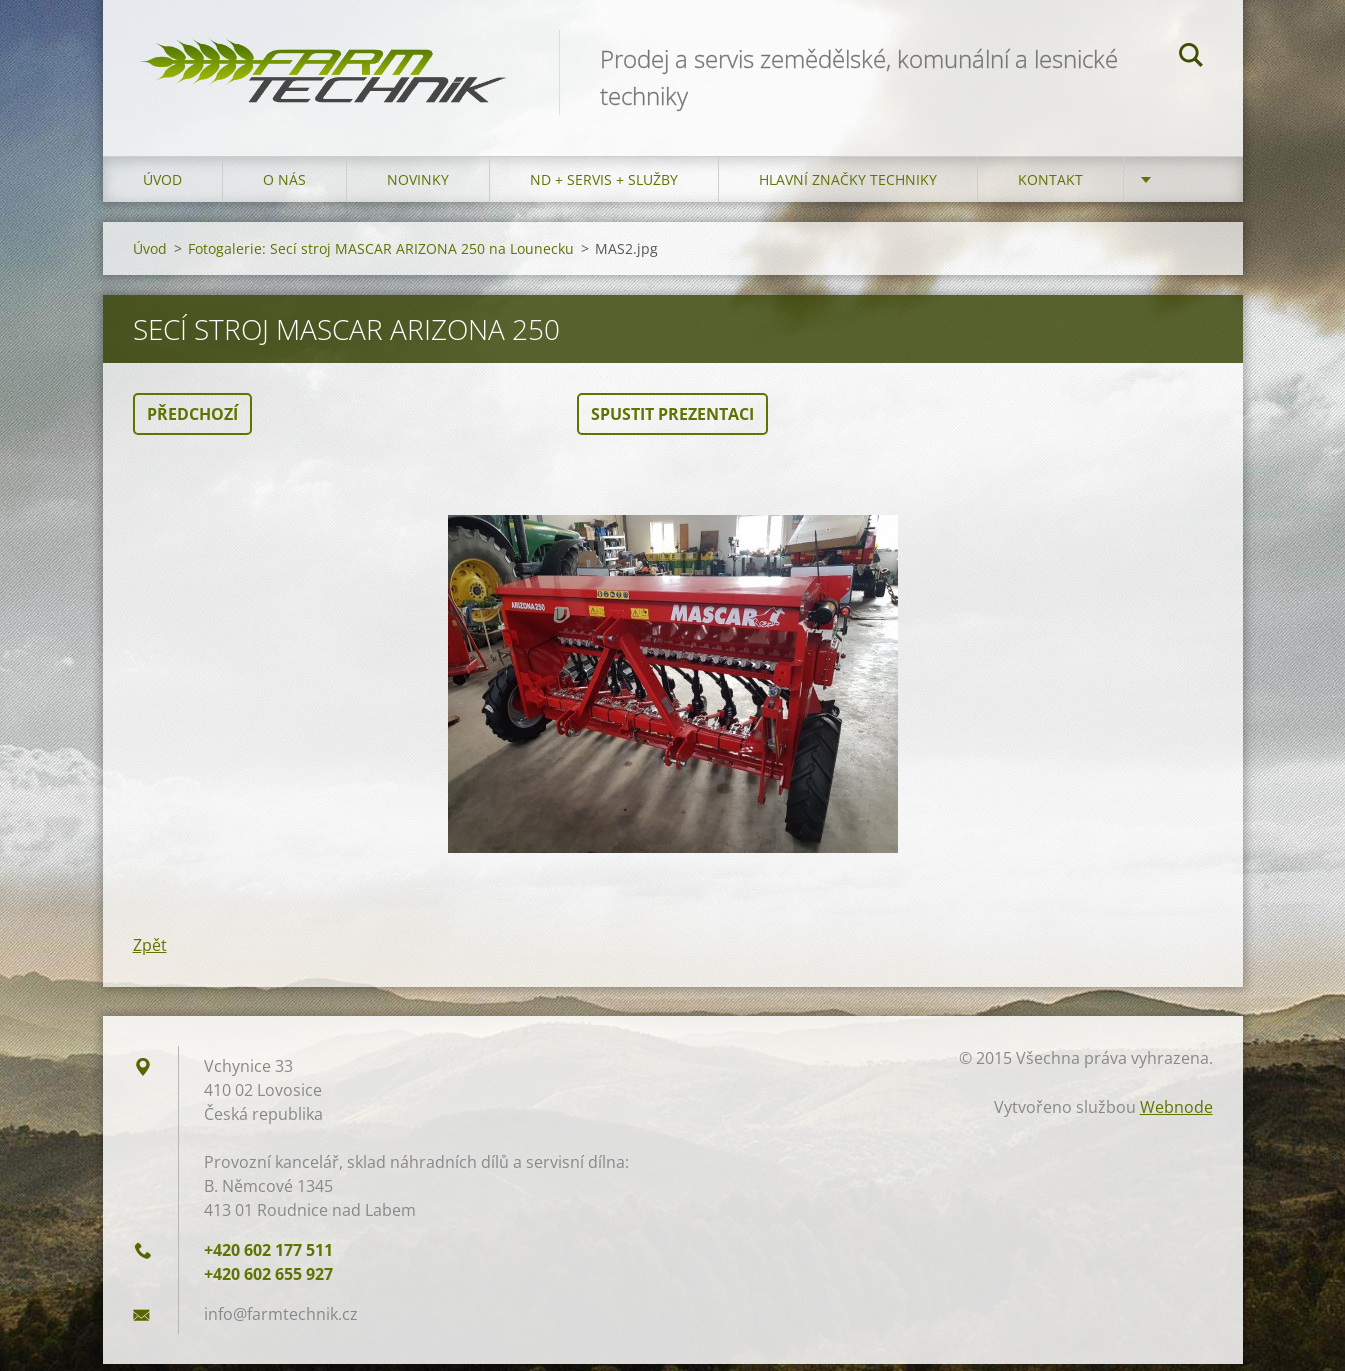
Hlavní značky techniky (848, 186)
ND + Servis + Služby (604, 186)
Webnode (1176, 1114)
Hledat (1191, 58)
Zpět (150, 952)
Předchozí (192, 421)
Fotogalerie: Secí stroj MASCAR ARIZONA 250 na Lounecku (381, 255)
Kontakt (1050, 186)
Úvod (162, 186)
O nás (284, 186)
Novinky (418, 186)
